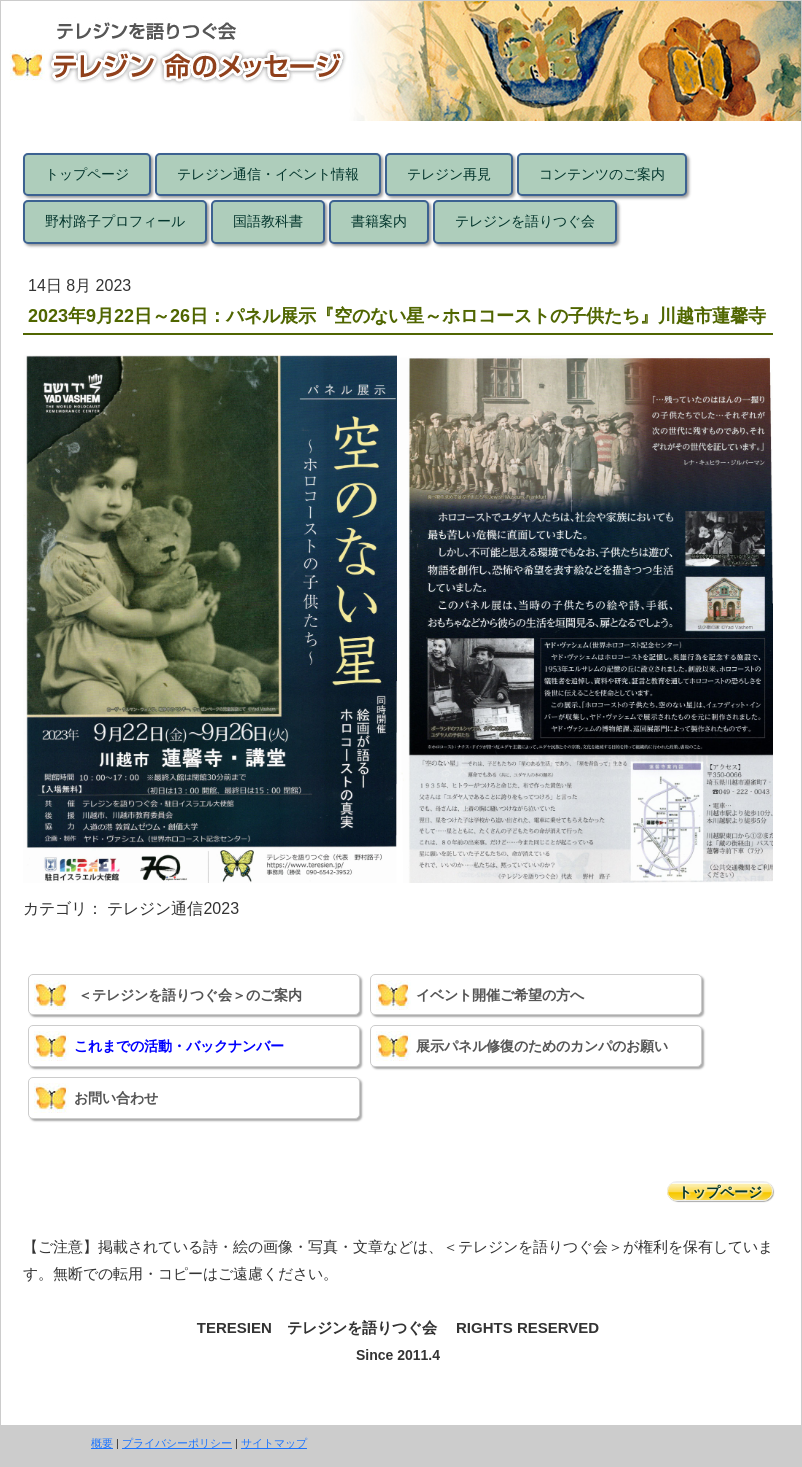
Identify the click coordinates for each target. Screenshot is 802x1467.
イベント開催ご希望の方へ (500, 995)
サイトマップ (274, 1443)
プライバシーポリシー (177, 1443)
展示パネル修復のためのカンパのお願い (542, 1046)
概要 (102, 1443)
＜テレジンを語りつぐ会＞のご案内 (190, 995)
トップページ (720, 1192)
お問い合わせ (116, 1098)
